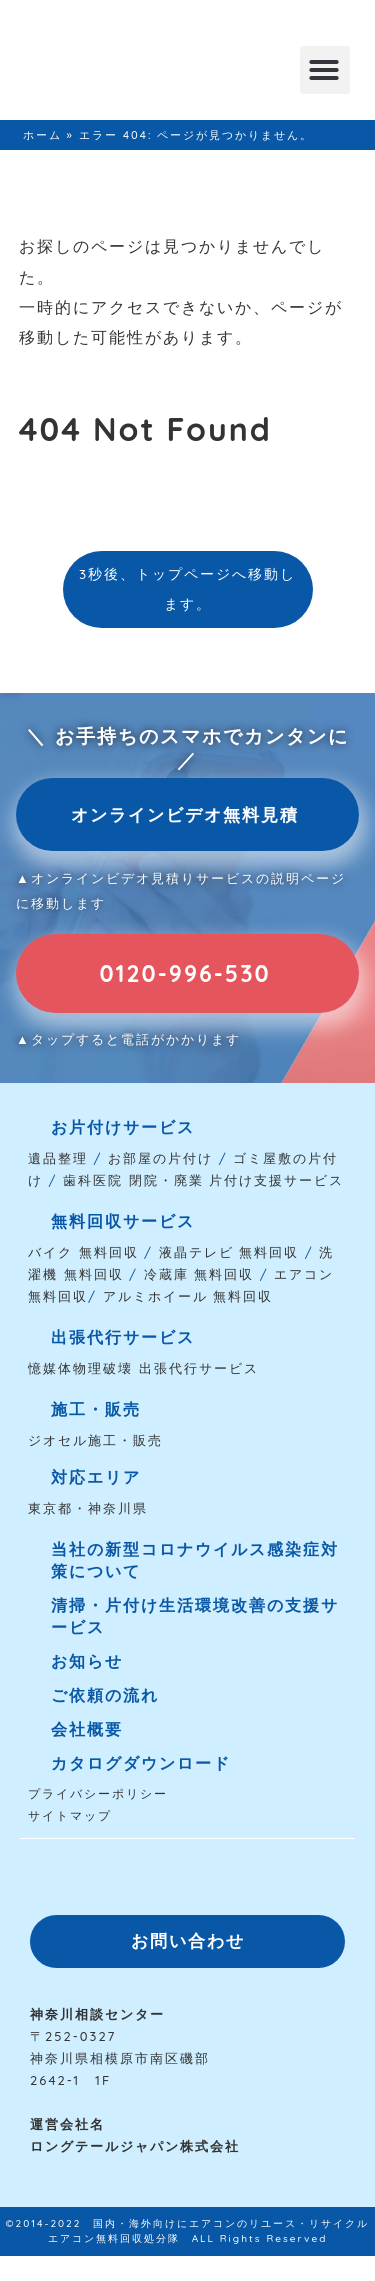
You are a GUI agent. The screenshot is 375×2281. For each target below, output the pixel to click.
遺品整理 (58, 1158)
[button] (325, 70)
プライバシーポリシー (98, 1793)
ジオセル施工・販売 (95, 1440)
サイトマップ (70, 1815)
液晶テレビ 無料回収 (229, 1252)
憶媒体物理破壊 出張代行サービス (143, 1368)
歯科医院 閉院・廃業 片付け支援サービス (203, 1180)
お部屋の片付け (160, 1158)
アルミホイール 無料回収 (188, 1296)
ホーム (42, 135)
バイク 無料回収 (83, 1252)
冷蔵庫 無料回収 (199, 1274)
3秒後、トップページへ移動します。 (187, 588)
